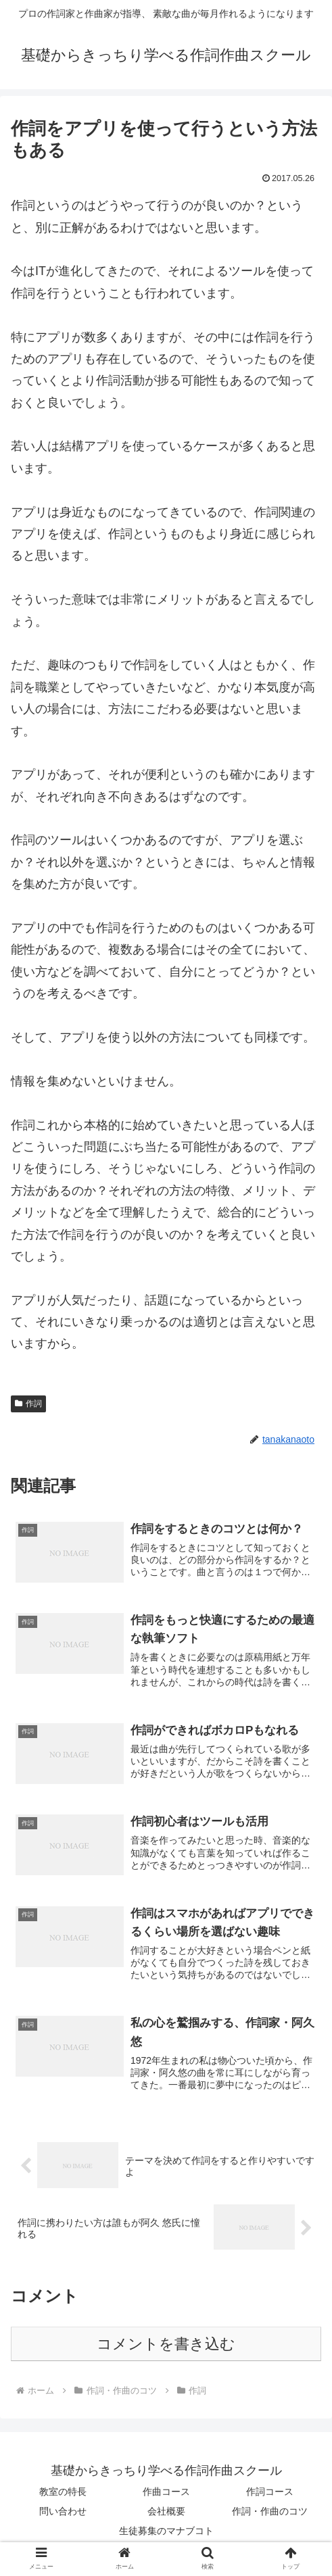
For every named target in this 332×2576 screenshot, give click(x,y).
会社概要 (166, 2513)
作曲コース (166, 2493)
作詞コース (269, 2493)
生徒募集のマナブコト (166, 2532)
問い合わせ (63, 2513)
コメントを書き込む (166, 2345)
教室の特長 (63, 2493)
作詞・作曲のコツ (270, 2513)
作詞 (28, 1403)
